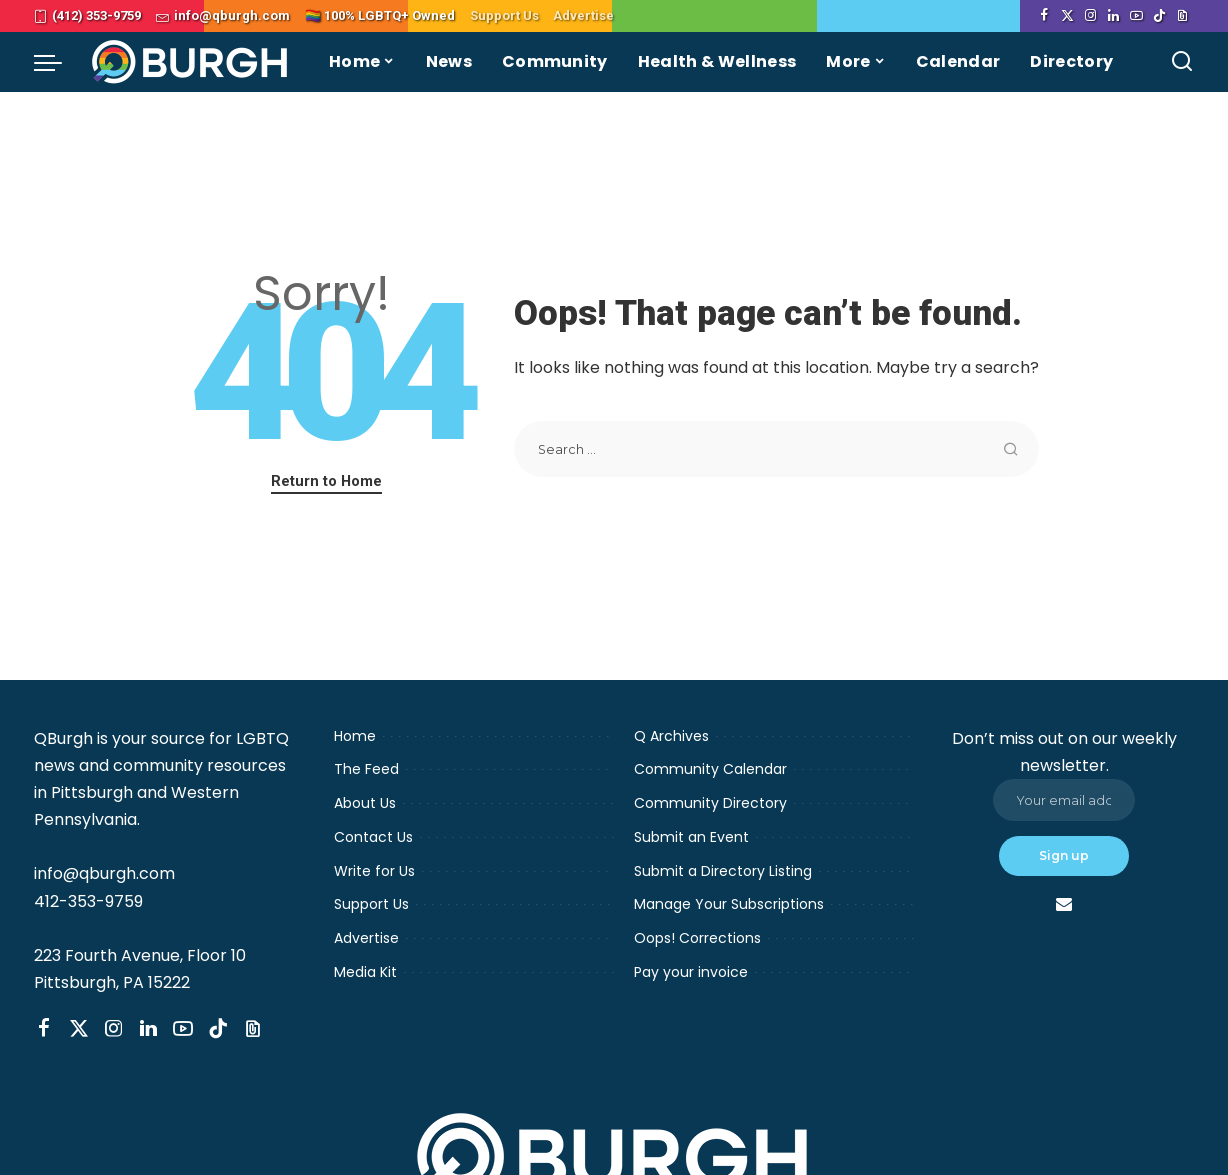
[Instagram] (1090, 16)
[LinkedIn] (1113, 16)
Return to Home (326, 481)
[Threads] (1182, 16)
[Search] (1182, 62)
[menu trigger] (58, 62)
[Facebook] (1044, 16)
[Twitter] (1067, 16)
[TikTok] (1159, 16)
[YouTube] (1136, 16)
